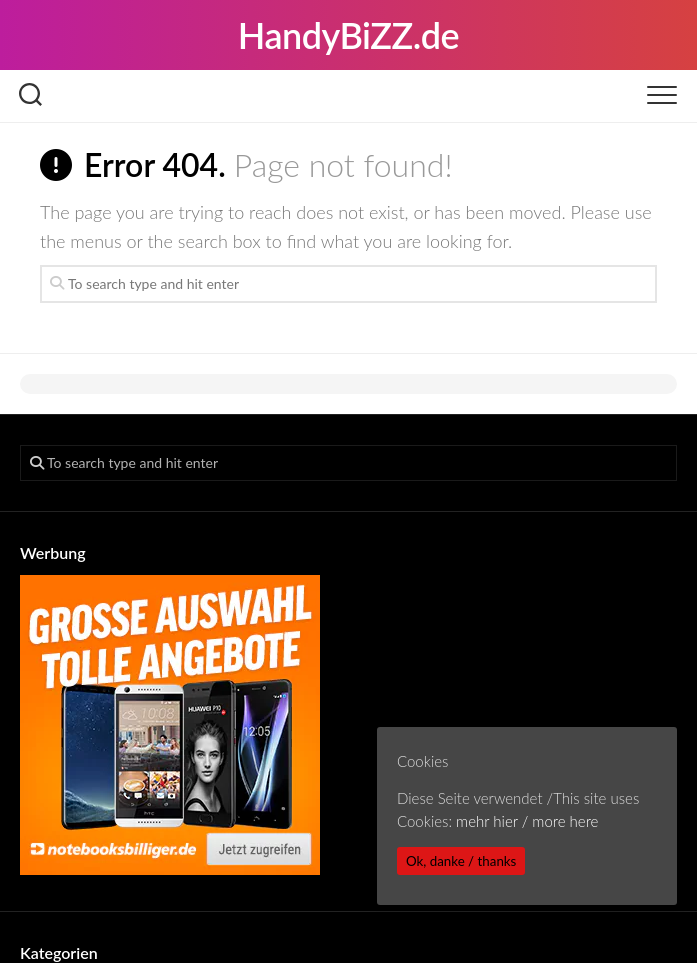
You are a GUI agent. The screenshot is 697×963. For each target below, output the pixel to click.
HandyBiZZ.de (348, 35)
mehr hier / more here (527, 821)
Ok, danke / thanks (461, 861)
